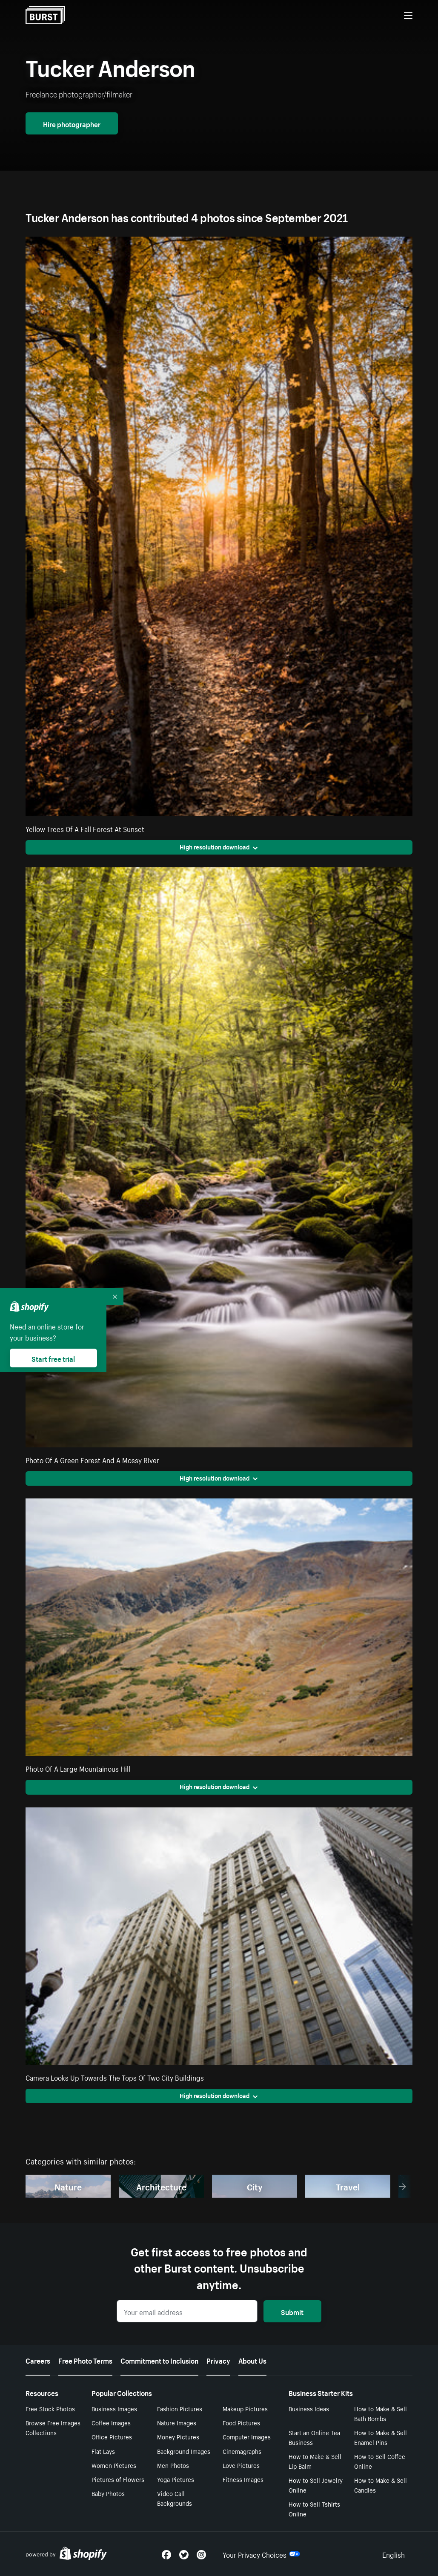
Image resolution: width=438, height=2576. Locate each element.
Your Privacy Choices (261, 2553)
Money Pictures (178, 2436)
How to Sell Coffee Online (379, 2460)
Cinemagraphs (242, 2451)
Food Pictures (241, 2422)
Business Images (114, 2408)
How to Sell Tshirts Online (314, 2508)
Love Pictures (241, 2465)
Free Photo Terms (85, 2359)
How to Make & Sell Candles (380, 2484)
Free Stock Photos (50, 2408)
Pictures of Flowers (118, 2479)
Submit (292, 2311)
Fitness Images (243, 2479)
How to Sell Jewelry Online (316, 2484)
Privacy (218, 2359)
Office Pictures (112, 2436)
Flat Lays (103, 2451)
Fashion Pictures (179, 2408)
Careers (38, 2359)
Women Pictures (114, 2465)
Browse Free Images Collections (53, 2427)
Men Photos (173, 2465)
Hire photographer (71, 123)
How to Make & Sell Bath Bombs (380, 2413)
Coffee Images (111, 2422)
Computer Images (247, 2436)
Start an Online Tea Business (314, 2437)
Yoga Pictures (175, 2479)
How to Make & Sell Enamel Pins (380, 2437)
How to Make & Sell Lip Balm (315, 2460)
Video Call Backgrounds (174, 2497)
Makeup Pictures (245, 2408)
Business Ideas (309, 2408)
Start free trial (53, 1358)
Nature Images (176, 2422)
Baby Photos (108, 2493)
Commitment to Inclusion (159, 2359)
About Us (252, 2359)
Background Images (183, 2451)
